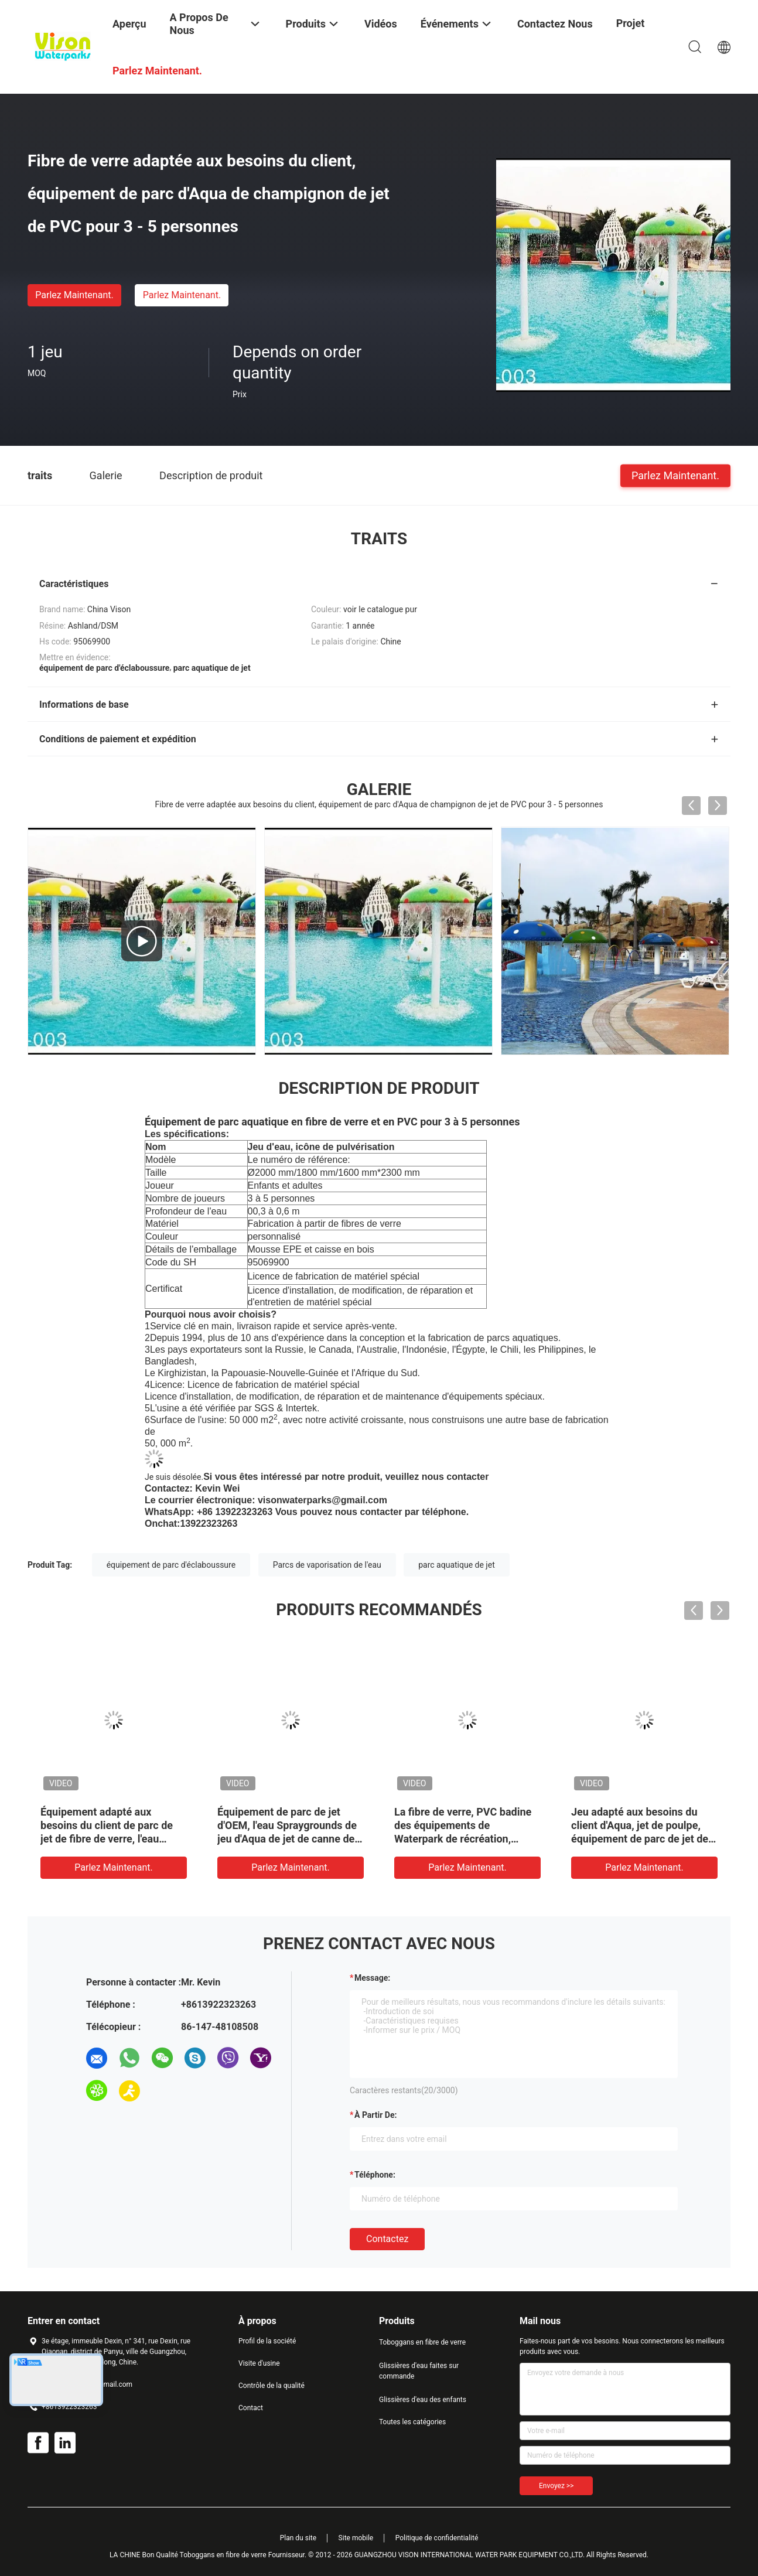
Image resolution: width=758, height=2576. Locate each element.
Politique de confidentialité (437, 2538)
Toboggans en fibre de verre (422, 2342)
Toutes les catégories (412, 2422)
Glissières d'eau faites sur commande (419, 2371)
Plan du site (298, 2538)
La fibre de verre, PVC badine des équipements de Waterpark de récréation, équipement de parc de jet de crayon (462, 1839)
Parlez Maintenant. (74, 295)
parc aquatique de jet (456, 1565)
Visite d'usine (259, 2363)
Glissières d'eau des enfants (422, 2400)
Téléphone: (374, 2174)
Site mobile (356, 2538)
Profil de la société (267, 2341)
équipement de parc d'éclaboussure (171, 1565)
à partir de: (375, 2115)
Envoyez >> (556, 2486)
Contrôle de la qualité (271, 2385)
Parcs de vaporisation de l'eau (327, 1565)
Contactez (387, 2238)
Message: (372, 1978)
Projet (630, 23)
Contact (250, 2408)
